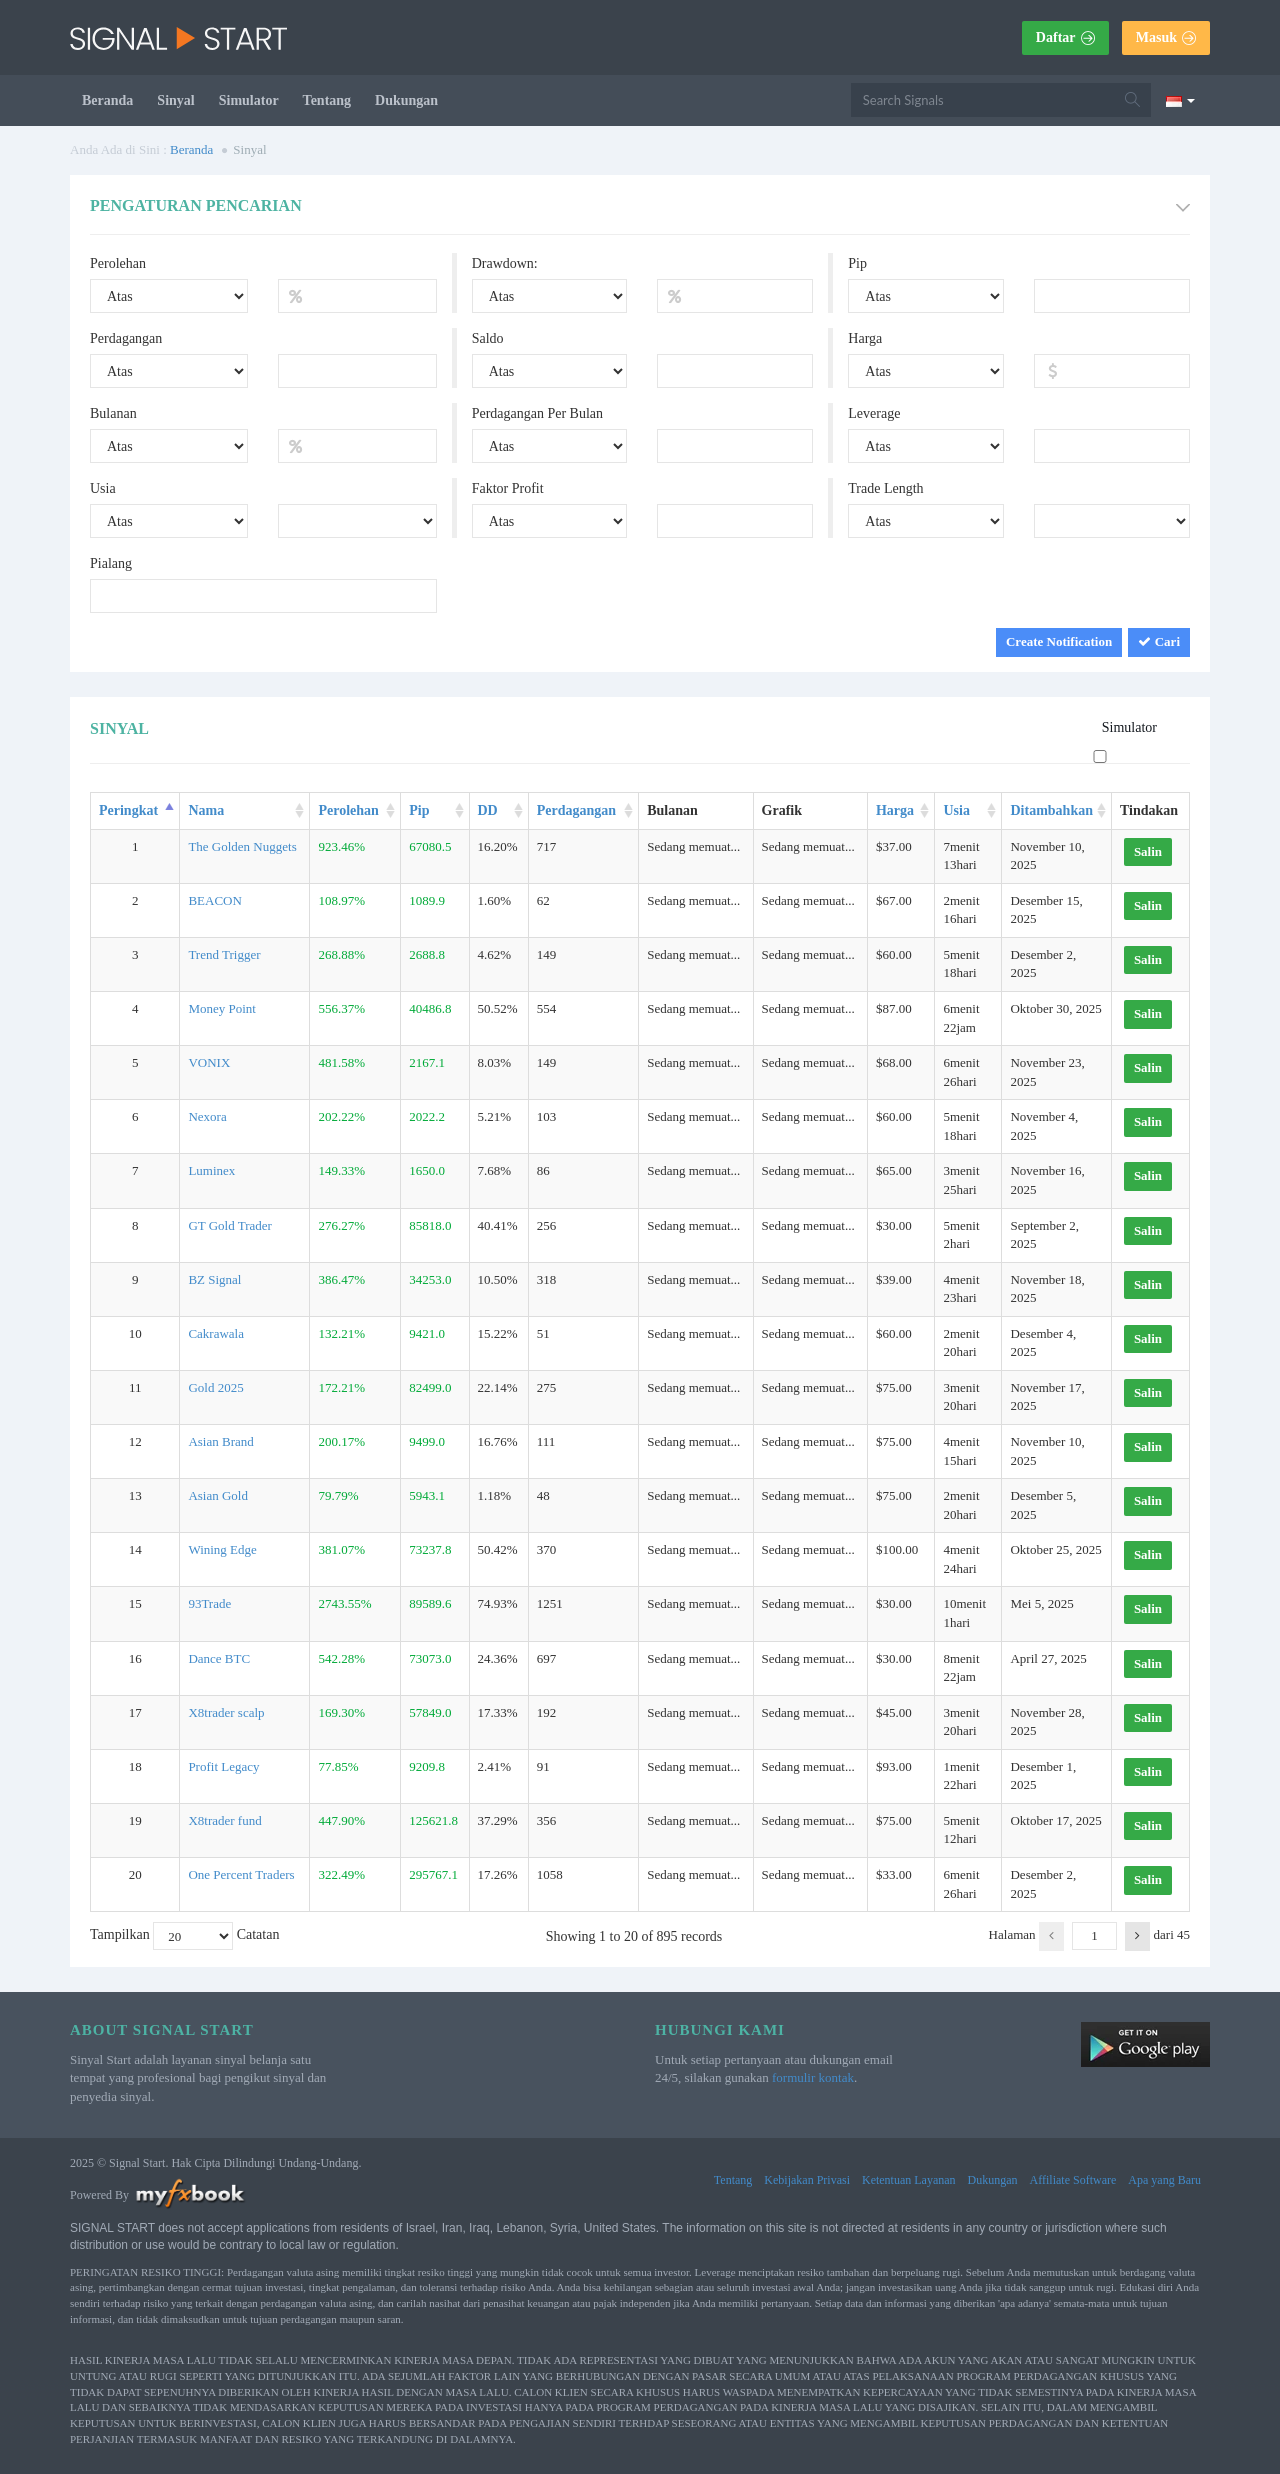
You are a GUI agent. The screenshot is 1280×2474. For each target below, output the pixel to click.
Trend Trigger (224, 954)
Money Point (222, 1008)
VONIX (209, 1062)
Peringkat (128, 810)
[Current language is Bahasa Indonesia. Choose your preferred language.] (1180, 100)
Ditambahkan (1051, 810)
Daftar (1065, 37)
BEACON (214, 900)
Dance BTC (219, 1658)
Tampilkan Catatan (184, 1936)
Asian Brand (220, 1441)
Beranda (107, 100)
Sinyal (175, 100)
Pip (857, 263)
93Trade (209, 1603)
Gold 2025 (215, 1387)
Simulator (249, 100)
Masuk (1166, 37)
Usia (103, 488)
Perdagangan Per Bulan (537, 413)
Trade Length (885, 488)
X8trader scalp (226, 1712)
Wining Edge (222, 1549)
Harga (865, 338)
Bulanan (113, 413)
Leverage (874, 413)
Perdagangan (126, 338)
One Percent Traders (241, 1874)
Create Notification (1059, 641)
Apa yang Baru (1164, 2180)
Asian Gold (218, 1495)
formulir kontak (813, 2077)
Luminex (211, 1170)
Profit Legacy (223, 1766)
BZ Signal (214, 1279)
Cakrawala (216, 1333)
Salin (1148, 851)
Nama (206, 810)
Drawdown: (505, 263)
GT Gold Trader (230, 1225)
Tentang (327, 100)
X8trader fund (224, 1820)
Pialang (111, 563)
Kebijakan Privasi (807, 2180)
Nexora (207, 1116)
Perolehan (118, 263)
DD (488, 810)
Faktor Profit (508, 488)
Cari (1159, 641)
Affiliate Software (1073, 2180)
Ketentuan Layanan (909, 2180)
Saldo (488, 338)
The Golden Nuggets (242, 846)
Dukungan (406, 100)
